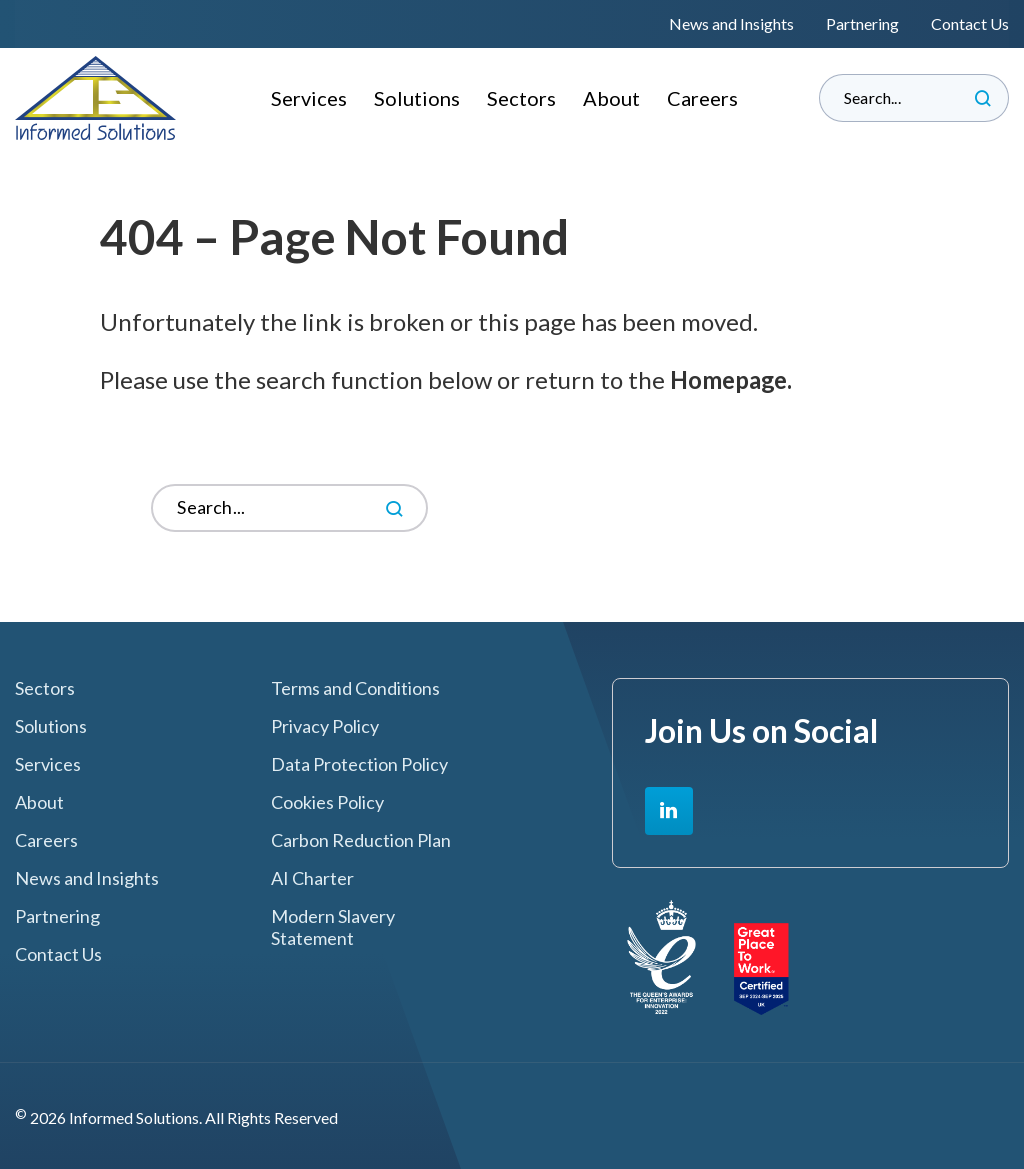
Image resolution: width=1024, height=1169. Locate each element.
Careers (702, 98)
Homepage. (732, 379)
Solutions (417, 98)
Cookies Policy (327, 802)
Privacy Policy (325, 726)
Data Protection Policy (359, 764)
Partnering (862, 23)
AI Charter (312, 878)
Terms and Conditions (355, 688)
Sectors (521, 98)
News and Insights (731, 23)
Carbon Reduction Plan (361, 840)
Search (983, 98)
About (611, 98)
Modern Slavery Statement (333, 927)
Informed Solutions (95, 98)
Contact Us (970, 23)
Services (309, 98)
